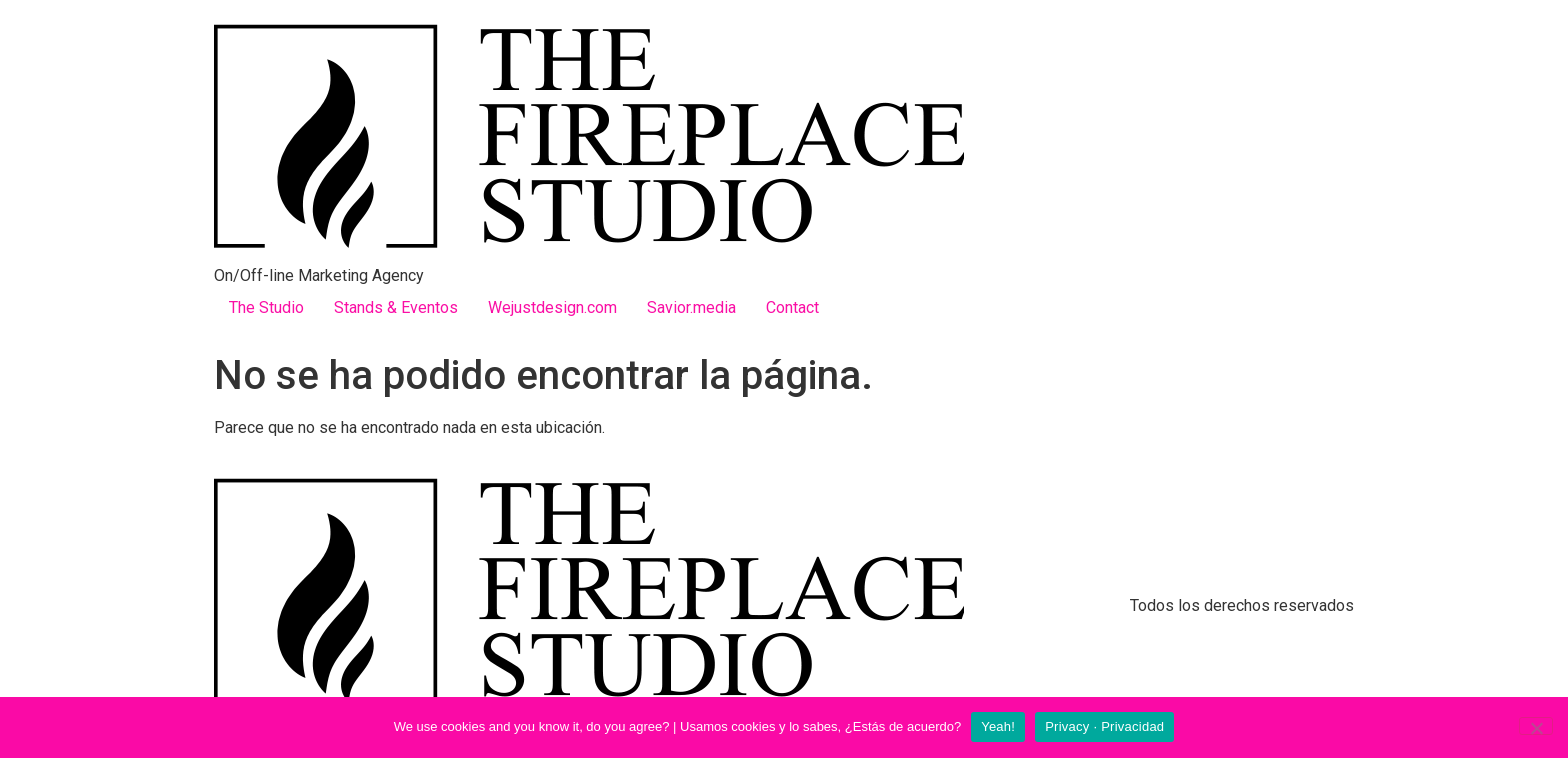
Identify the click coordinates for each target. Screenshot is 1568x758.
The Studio (266, 307)
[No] (1536, 726)
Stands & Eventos (396, 307)
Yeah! (998, 726)
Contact (792, 307)
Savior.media (691, 307)
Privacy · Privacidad (1104, 726)
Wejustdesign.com (552, 307)
